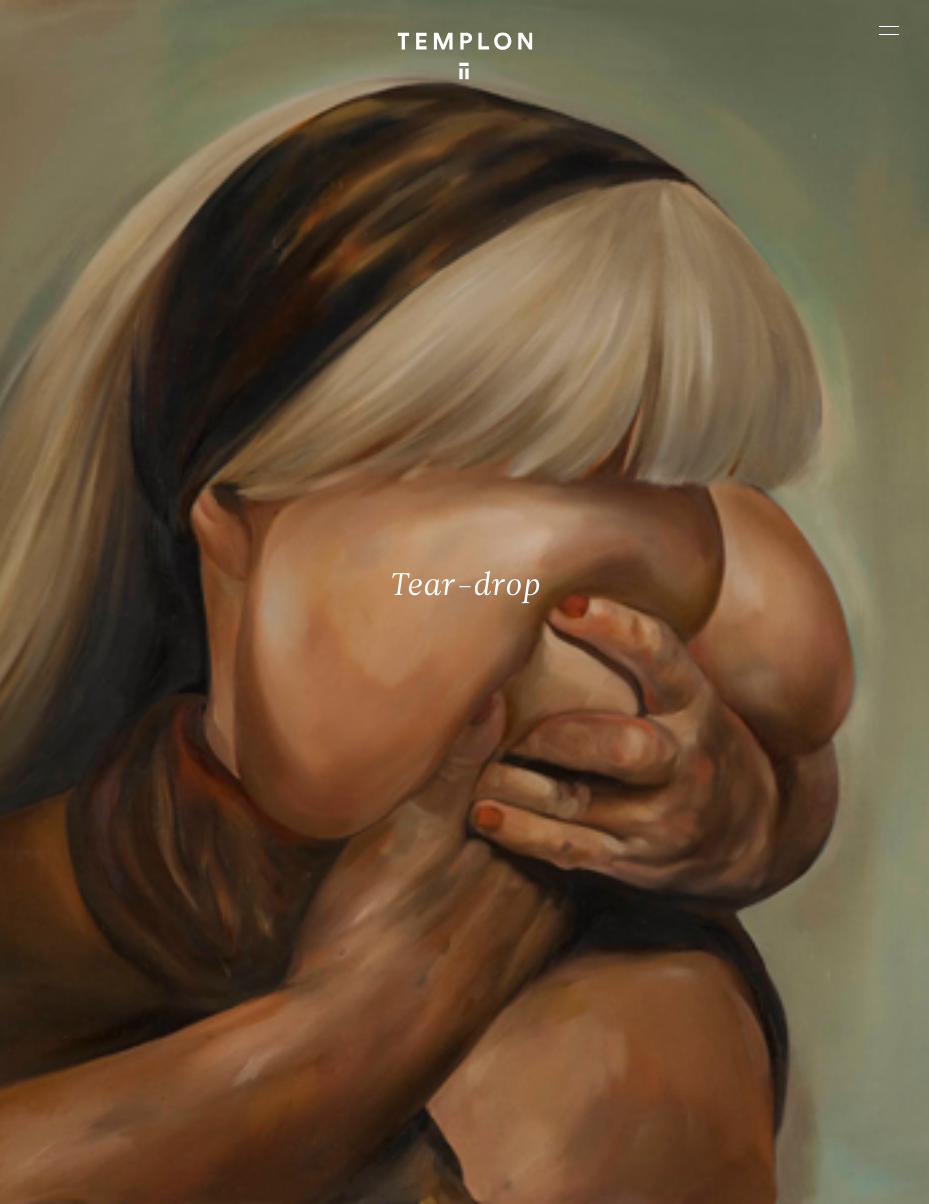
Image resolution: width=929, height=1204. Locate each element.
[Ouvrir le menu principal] (889, 30)
